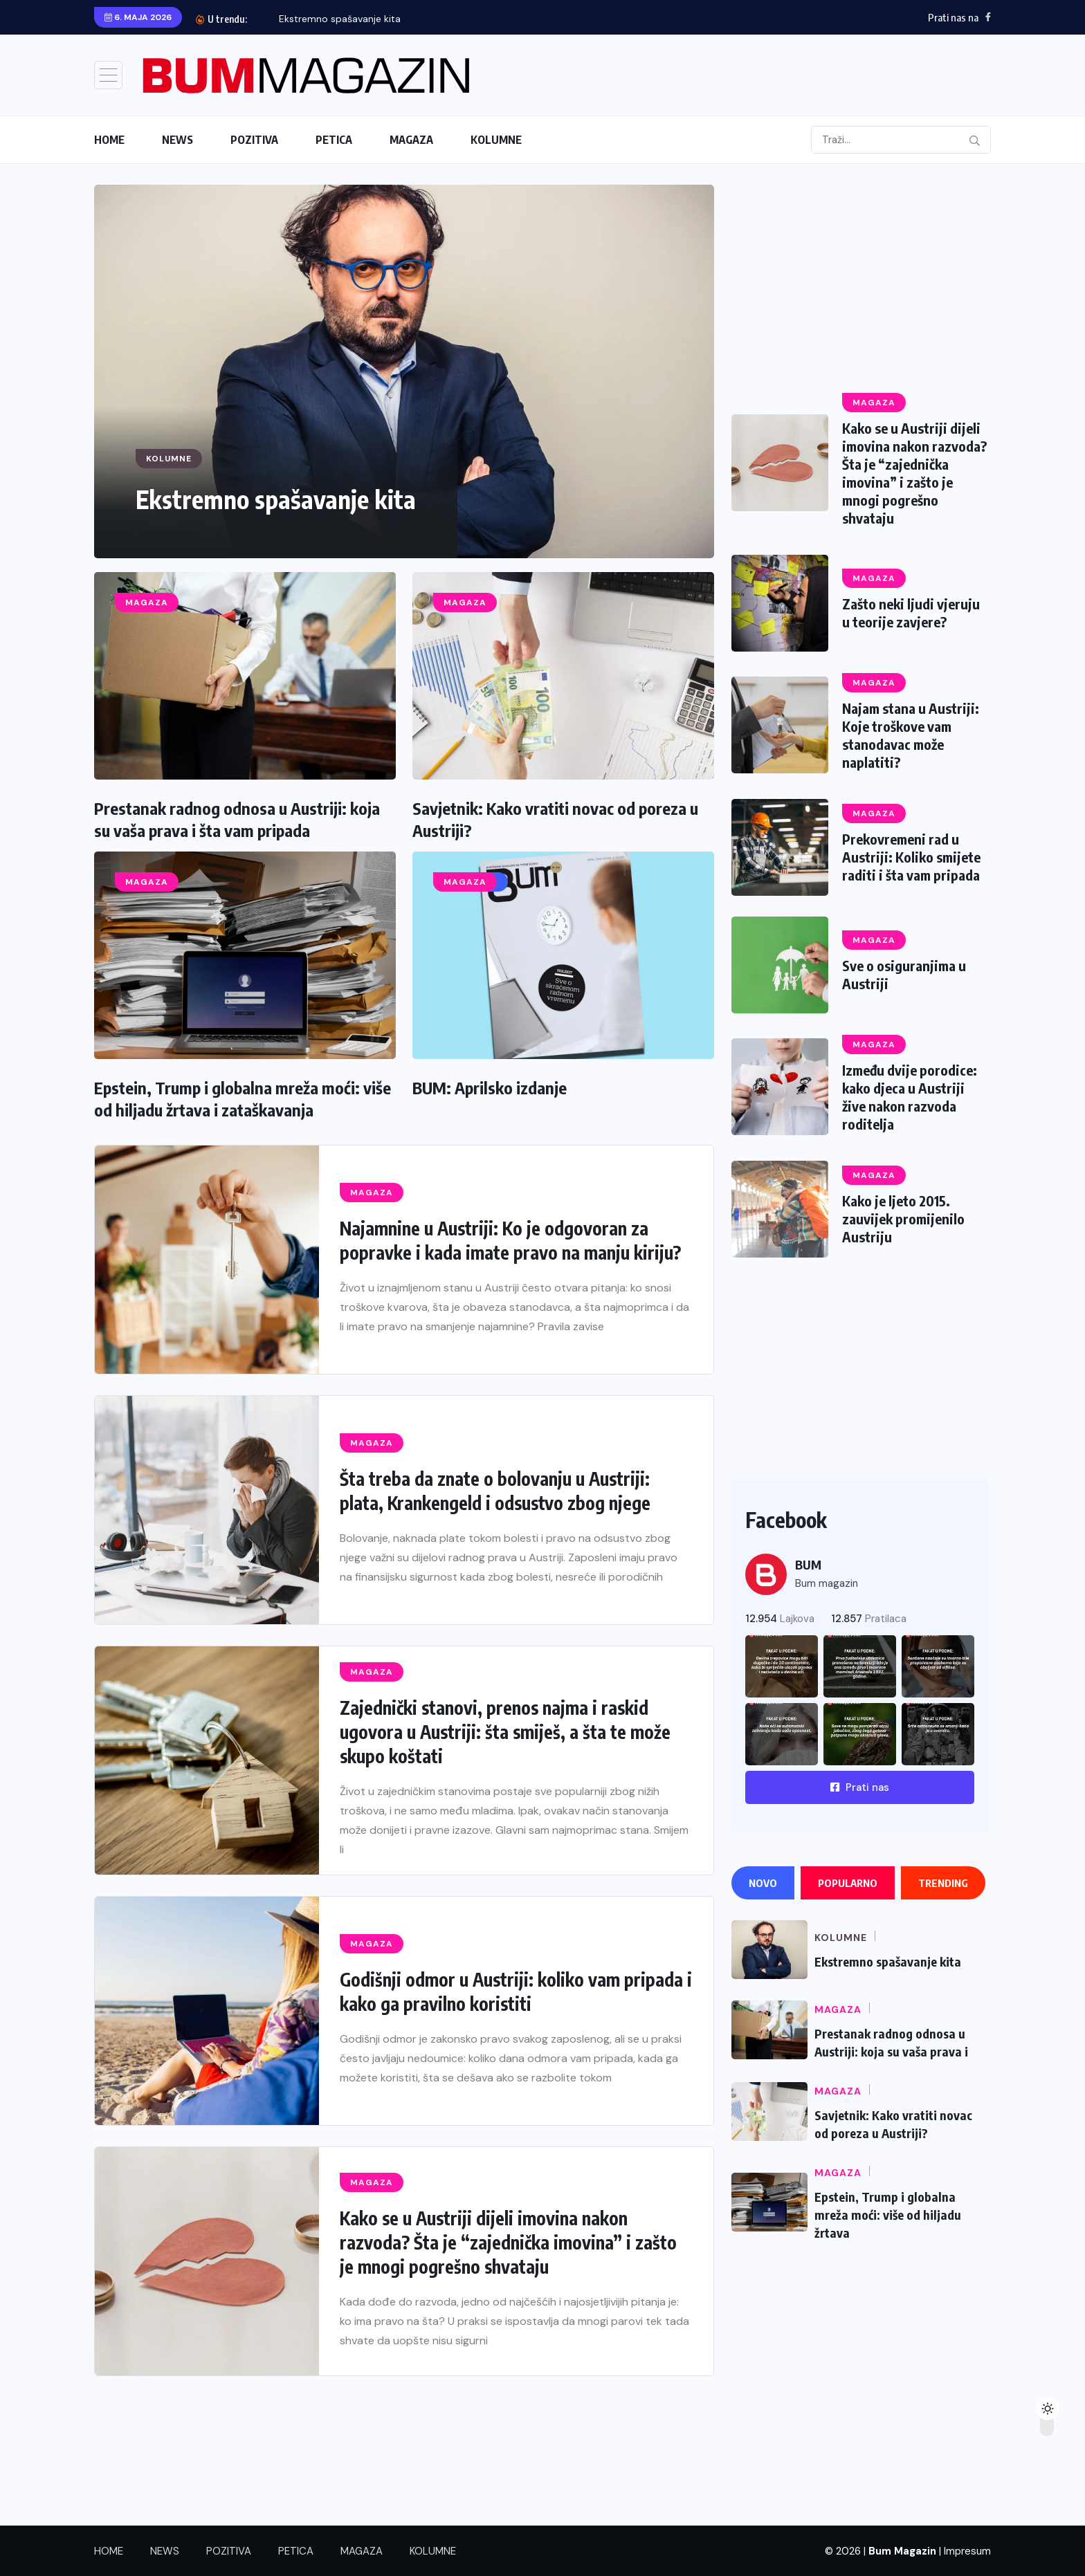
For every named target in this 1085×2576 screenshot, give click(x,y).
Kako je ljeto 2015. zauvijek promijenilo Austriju (903, 1218)
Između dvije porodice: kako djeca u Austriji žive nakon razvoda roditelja (909, 1096)
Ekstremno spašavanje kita (340, 18)
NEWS (177, 140)
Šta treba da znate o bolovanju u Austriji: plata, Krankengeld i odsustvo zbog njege (495, 1490)
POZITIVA (254, 140)
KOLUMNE (496, 140)
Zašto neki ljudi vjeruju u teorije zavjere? (911, 612)
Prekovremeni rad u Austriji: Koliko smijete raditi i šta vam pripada (911, 856)
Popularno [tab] (847, 1883)
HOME (109, 140)
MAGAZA (411, 140)
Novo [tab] (763, 1883)
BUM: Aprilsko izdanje (489, 1087)
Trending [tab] (943, 1883)
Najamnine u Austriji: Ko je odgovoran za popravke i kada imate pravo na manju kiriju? (510, 1240)
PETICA (334, 140)
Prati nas (859, 1787)
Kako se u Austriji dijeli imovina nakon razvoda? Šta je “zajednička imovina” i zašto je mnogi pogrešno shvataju (508, 2242)
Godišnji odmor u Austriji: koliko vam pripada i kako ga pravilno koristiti (516, 1991)
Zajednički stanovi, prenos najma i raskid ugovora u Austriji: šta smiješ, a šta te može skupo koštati (505, 1731)
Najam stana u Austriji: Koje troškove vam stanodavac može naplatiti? (910, 735)
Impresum (967, 2551)
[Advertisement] (859, 281)
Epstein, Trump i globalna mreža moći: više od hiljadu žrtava (887, 2218)
